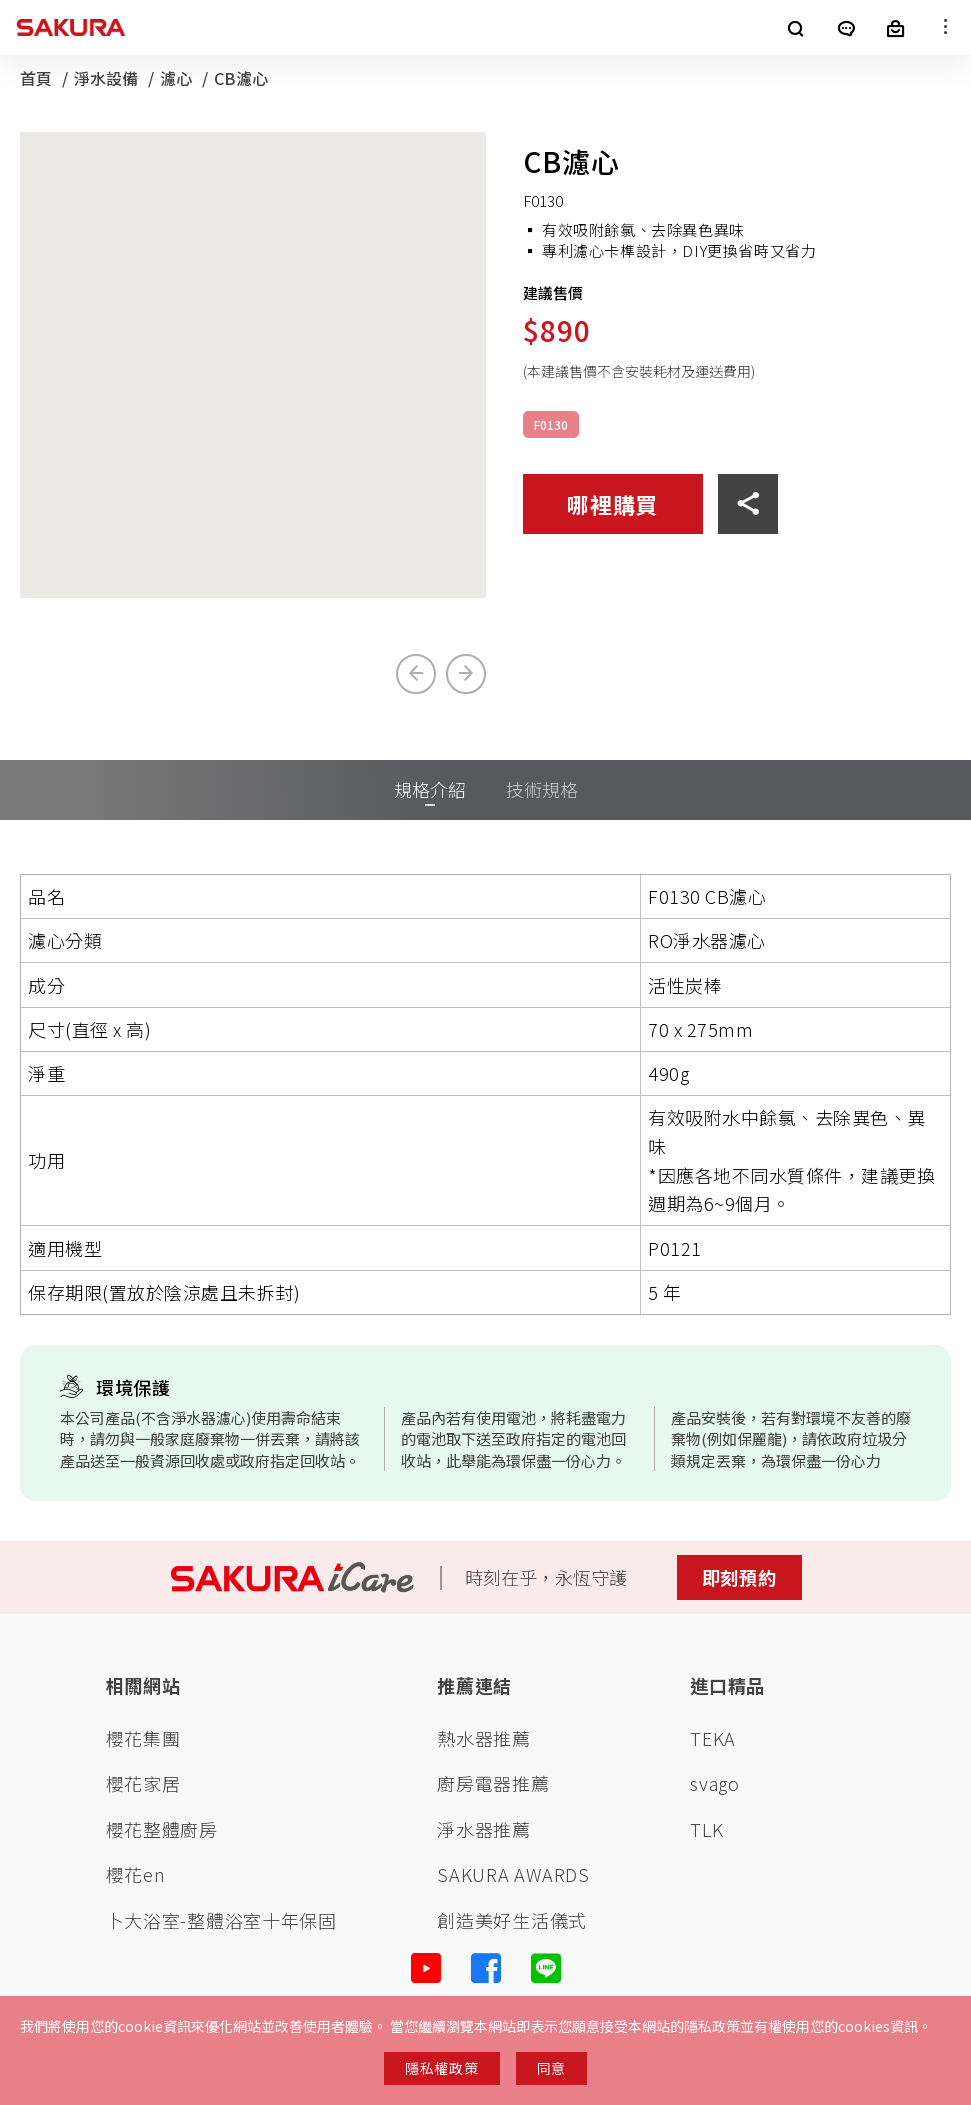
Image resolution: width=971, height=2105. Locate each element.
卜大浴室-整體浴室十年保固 (221, 1920)
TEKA (713, 1738)
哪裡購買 (612, 504)
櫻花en (136, 1874)
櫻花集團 (143, 1738)
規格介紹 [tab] (430, 789)
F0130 (551, 424)
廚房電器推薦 (493, 1783)
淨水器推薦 (484, 1829)
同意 (551, 2068)
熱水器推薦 (484, 1738)
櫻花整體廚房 (162, 1829)
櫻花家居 (143, 1783)
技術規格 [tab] (542, 789)
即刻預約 (739, 1577)
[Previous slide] (416, 674)
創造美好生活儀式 (512, 1920)
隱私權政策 (442, 2068)
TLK (706, 1829)
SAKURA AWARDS (513, 1874)
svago (715, 1783)
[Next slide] (466, 674)
